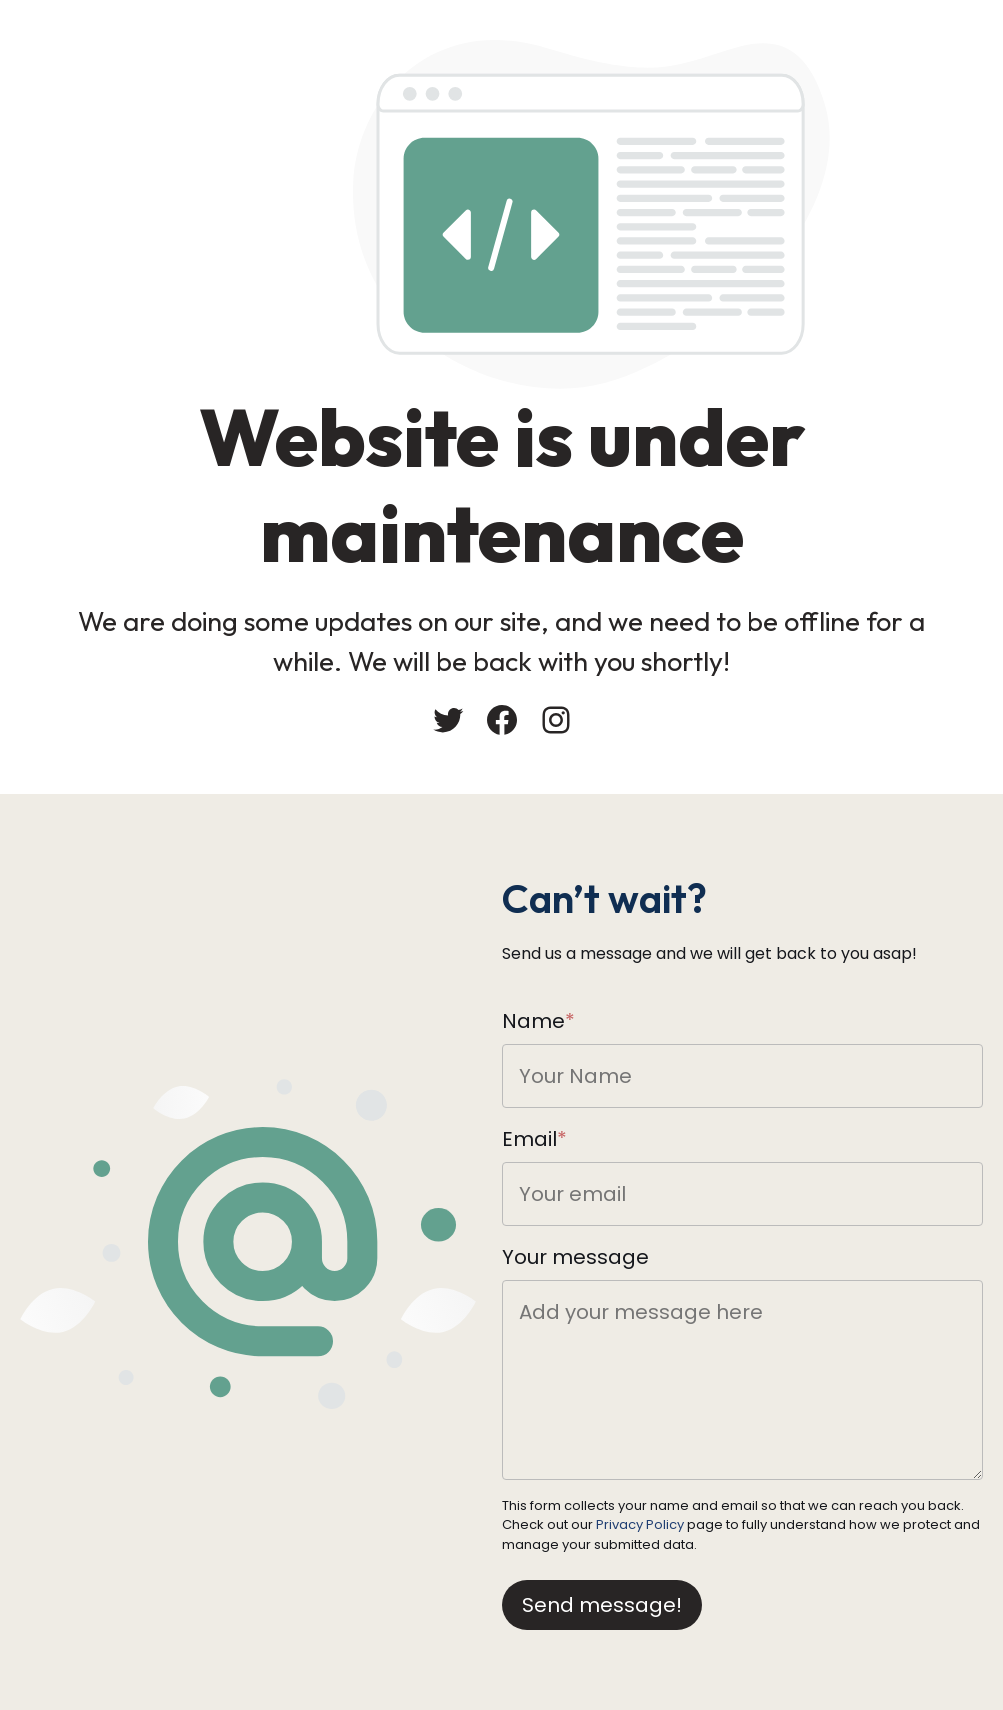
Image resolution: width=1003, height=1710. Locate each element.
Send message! (602, 1605)
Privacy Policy (640, 1524)
